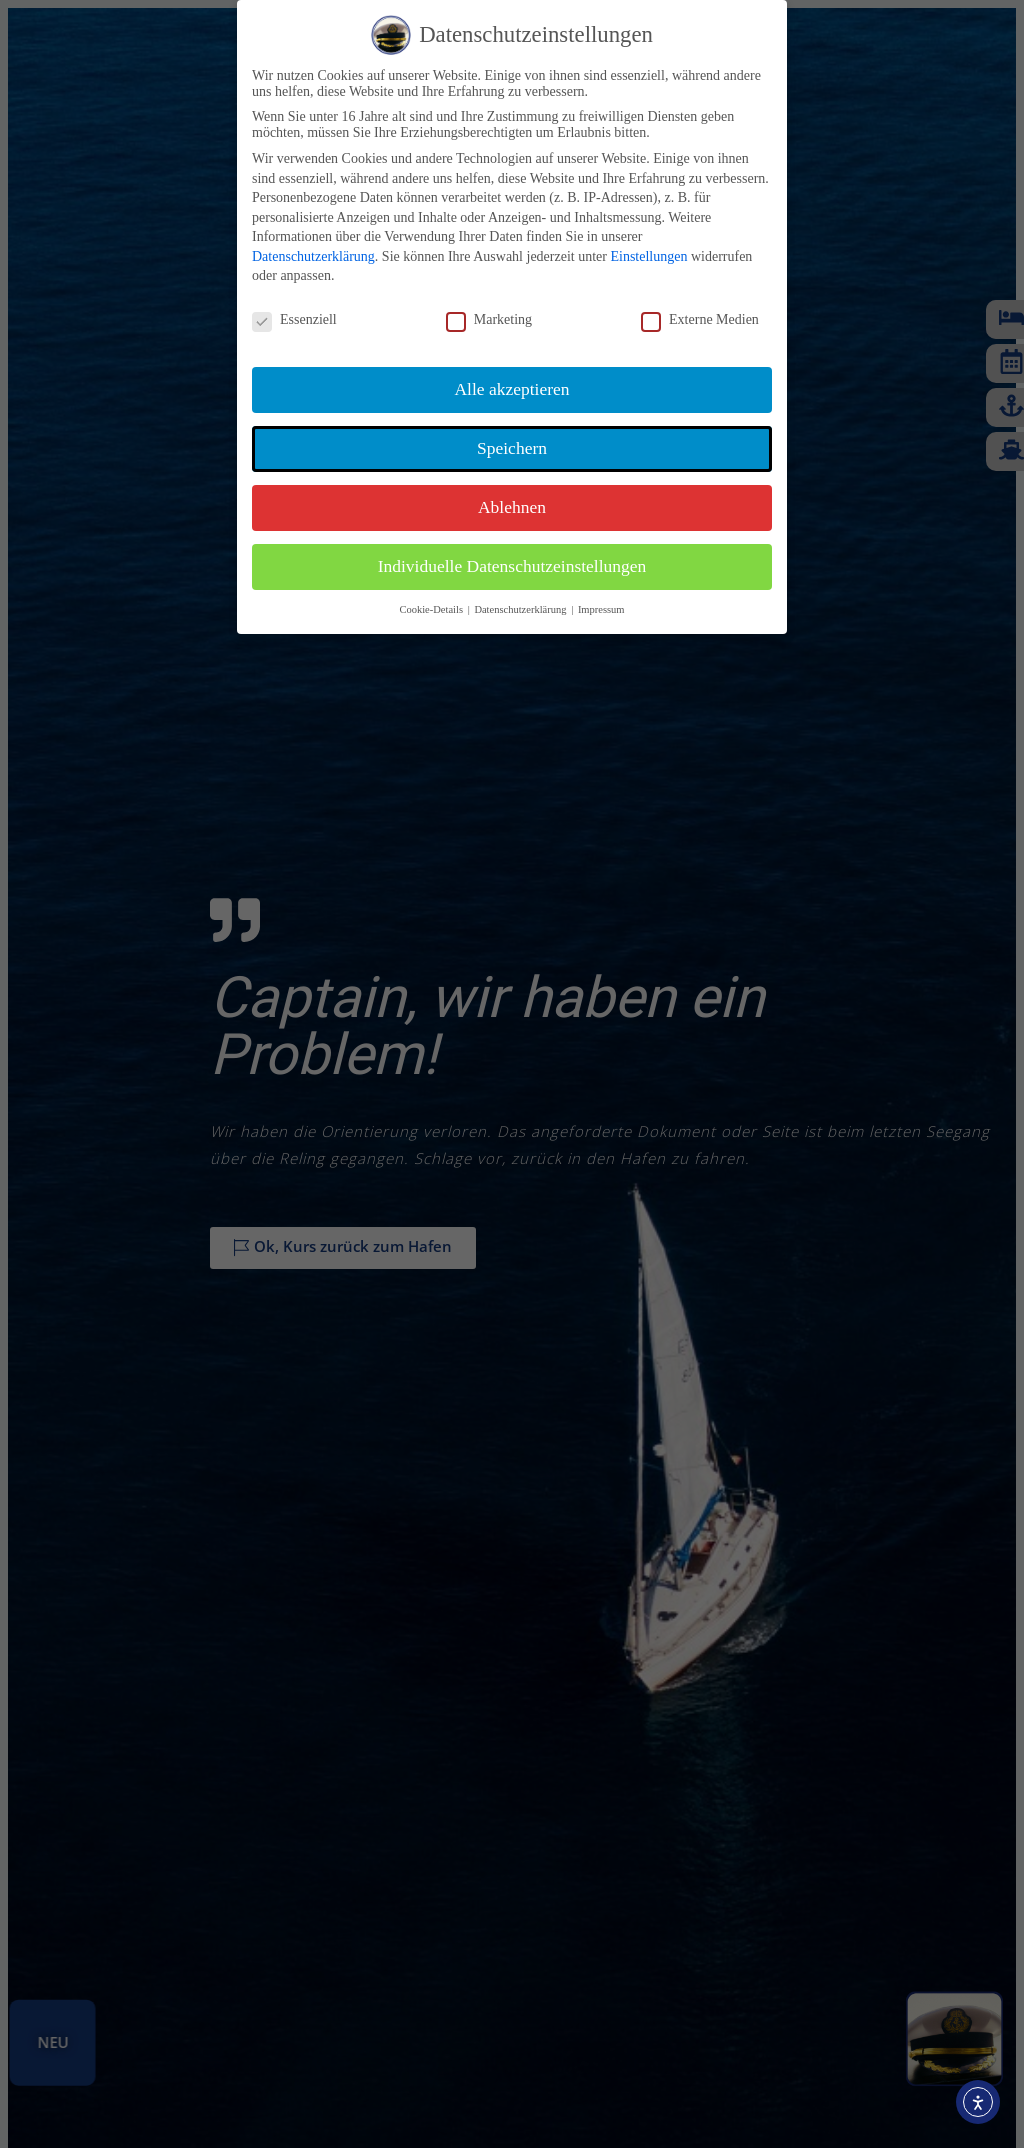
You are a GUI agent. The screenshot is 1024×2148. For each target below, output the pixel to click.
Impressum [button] (601, 609)
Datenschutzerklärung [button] (521, 609)
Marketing (489, 320)
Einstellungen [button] (648, 256)
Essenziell (294, 320)
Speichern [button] (512, 448)
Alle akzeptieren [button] (511, 389)
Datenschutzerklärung (313, 256)
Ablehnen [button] (512, 507)
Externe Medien (700, 320)
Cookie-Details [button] (432, 609)
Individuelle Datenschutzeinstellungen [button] (512, 566)
